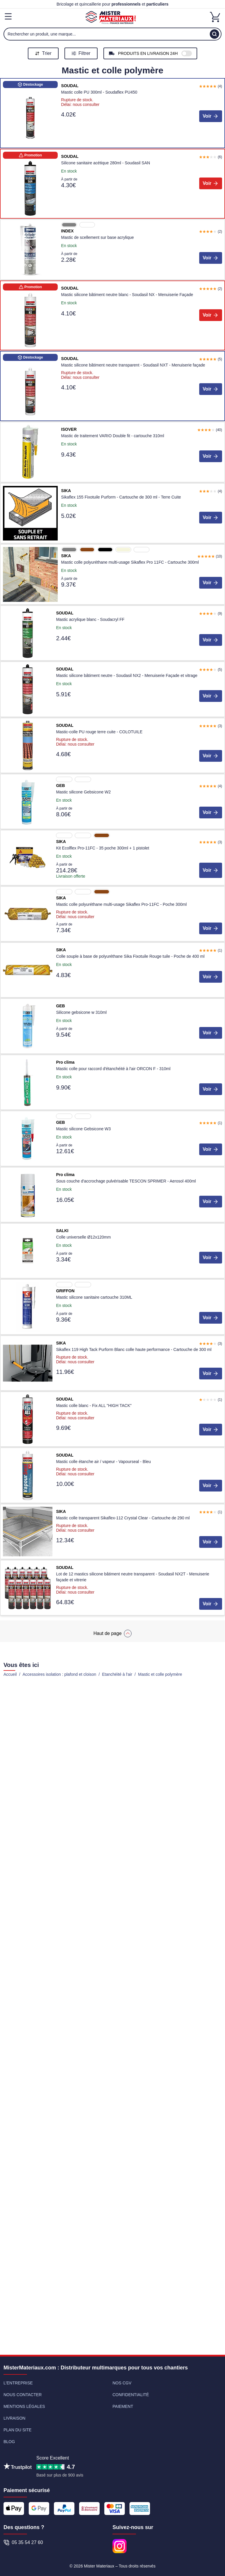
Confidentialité (130, 2394)
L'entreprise (18, 2383)
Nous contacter (23, 2394)
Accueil (10, 1674)
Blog (9, 2441)
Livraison (14, 2418)
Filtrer (81, 53)
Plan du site (18, 2430)
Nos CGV (122, 2383)
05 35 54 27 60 (23, 2542)
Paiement (122, 2406)
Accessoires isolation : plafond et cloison (59, 1674)
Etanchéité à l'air (117, 1674)
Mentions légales (24, 2406)
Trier (43, 53)
